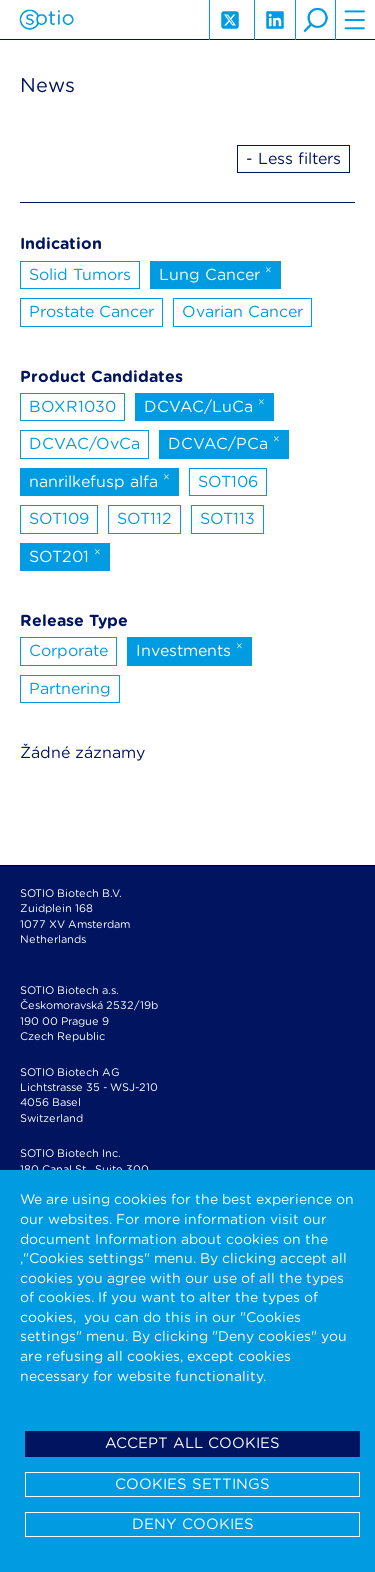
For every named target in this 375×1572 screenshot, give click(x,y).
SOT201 (65, 555)
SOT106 (228, 481)
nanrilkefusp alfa (99, 480)
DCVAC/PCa (224, 442)
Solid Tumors (80, 274)
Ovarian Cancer (242, 311)
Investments (189, 649)
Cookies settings (192, 1484)
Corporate (68, 650)
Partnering (70, 688)
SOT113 (227, 518)
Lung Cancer (215, 273)
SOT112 (144, 518)
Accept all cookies (192, 1443)
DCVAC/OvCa (84, 443)
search (315, 20)
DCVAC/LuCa (204, 405)
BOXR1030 (72, 406)
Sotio (46, 20)
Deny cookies (193, 1524)
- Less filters (293, 158)
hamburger (355, 20)
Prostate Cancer (91, 311)
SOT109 (59, 518)
